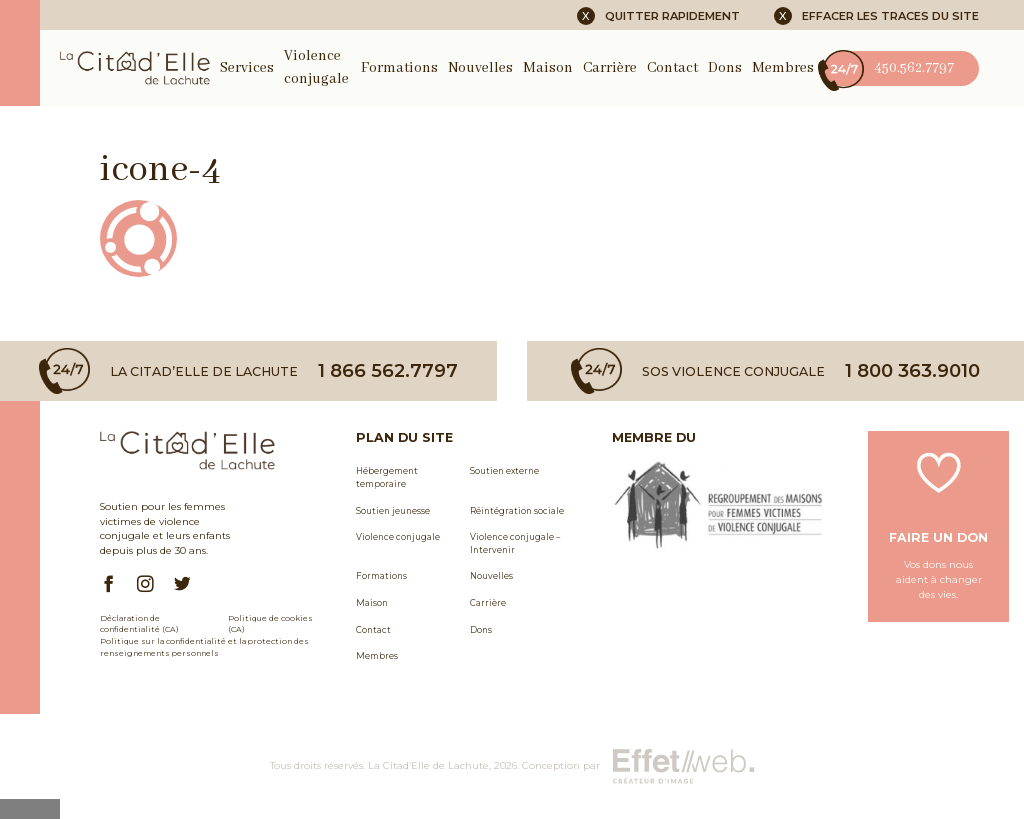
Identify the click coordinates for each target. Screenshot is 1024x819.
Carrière (610, 68)
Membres (783, 68)
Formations (399, 68)
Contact (672, 68)
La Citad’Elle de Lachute (428, 765)
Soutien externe (504, 471)
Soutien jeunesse (393, 511)
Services (247, 68)
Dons (725, 68)
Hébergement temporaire (387, 477)
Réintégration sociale (517, 511)
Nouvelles (480, 68)
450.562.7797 (889, 68)
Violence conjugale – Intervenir (515, 543)
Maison (548, 68)
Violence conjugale (398, 537)
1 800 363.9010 (912, 371)
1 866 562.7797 (388, 371)
